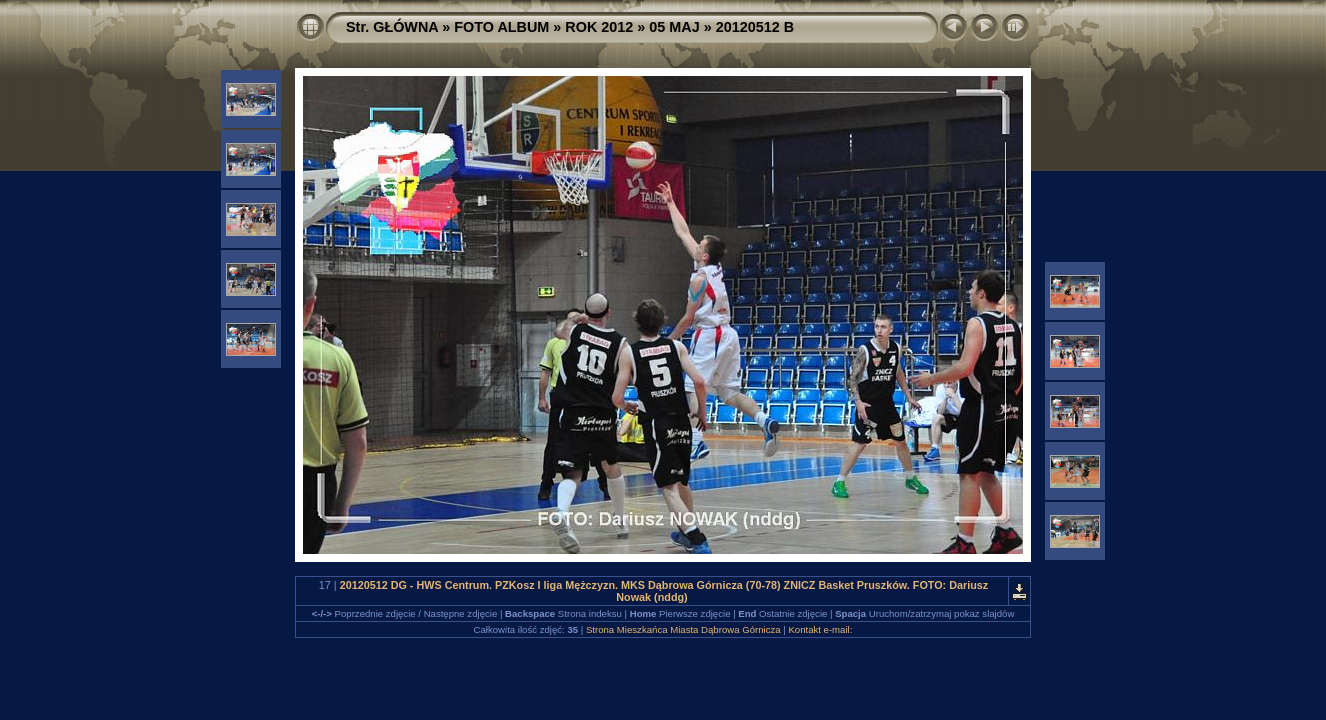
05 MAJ (674, 27)
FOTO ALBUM (501, 27)
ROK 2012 (599, 27)
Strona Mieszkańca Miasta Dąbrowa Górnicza (683, 629)
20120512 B (755, 27)
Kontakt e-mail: (820, 629)
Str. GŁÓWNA (392, 27)
